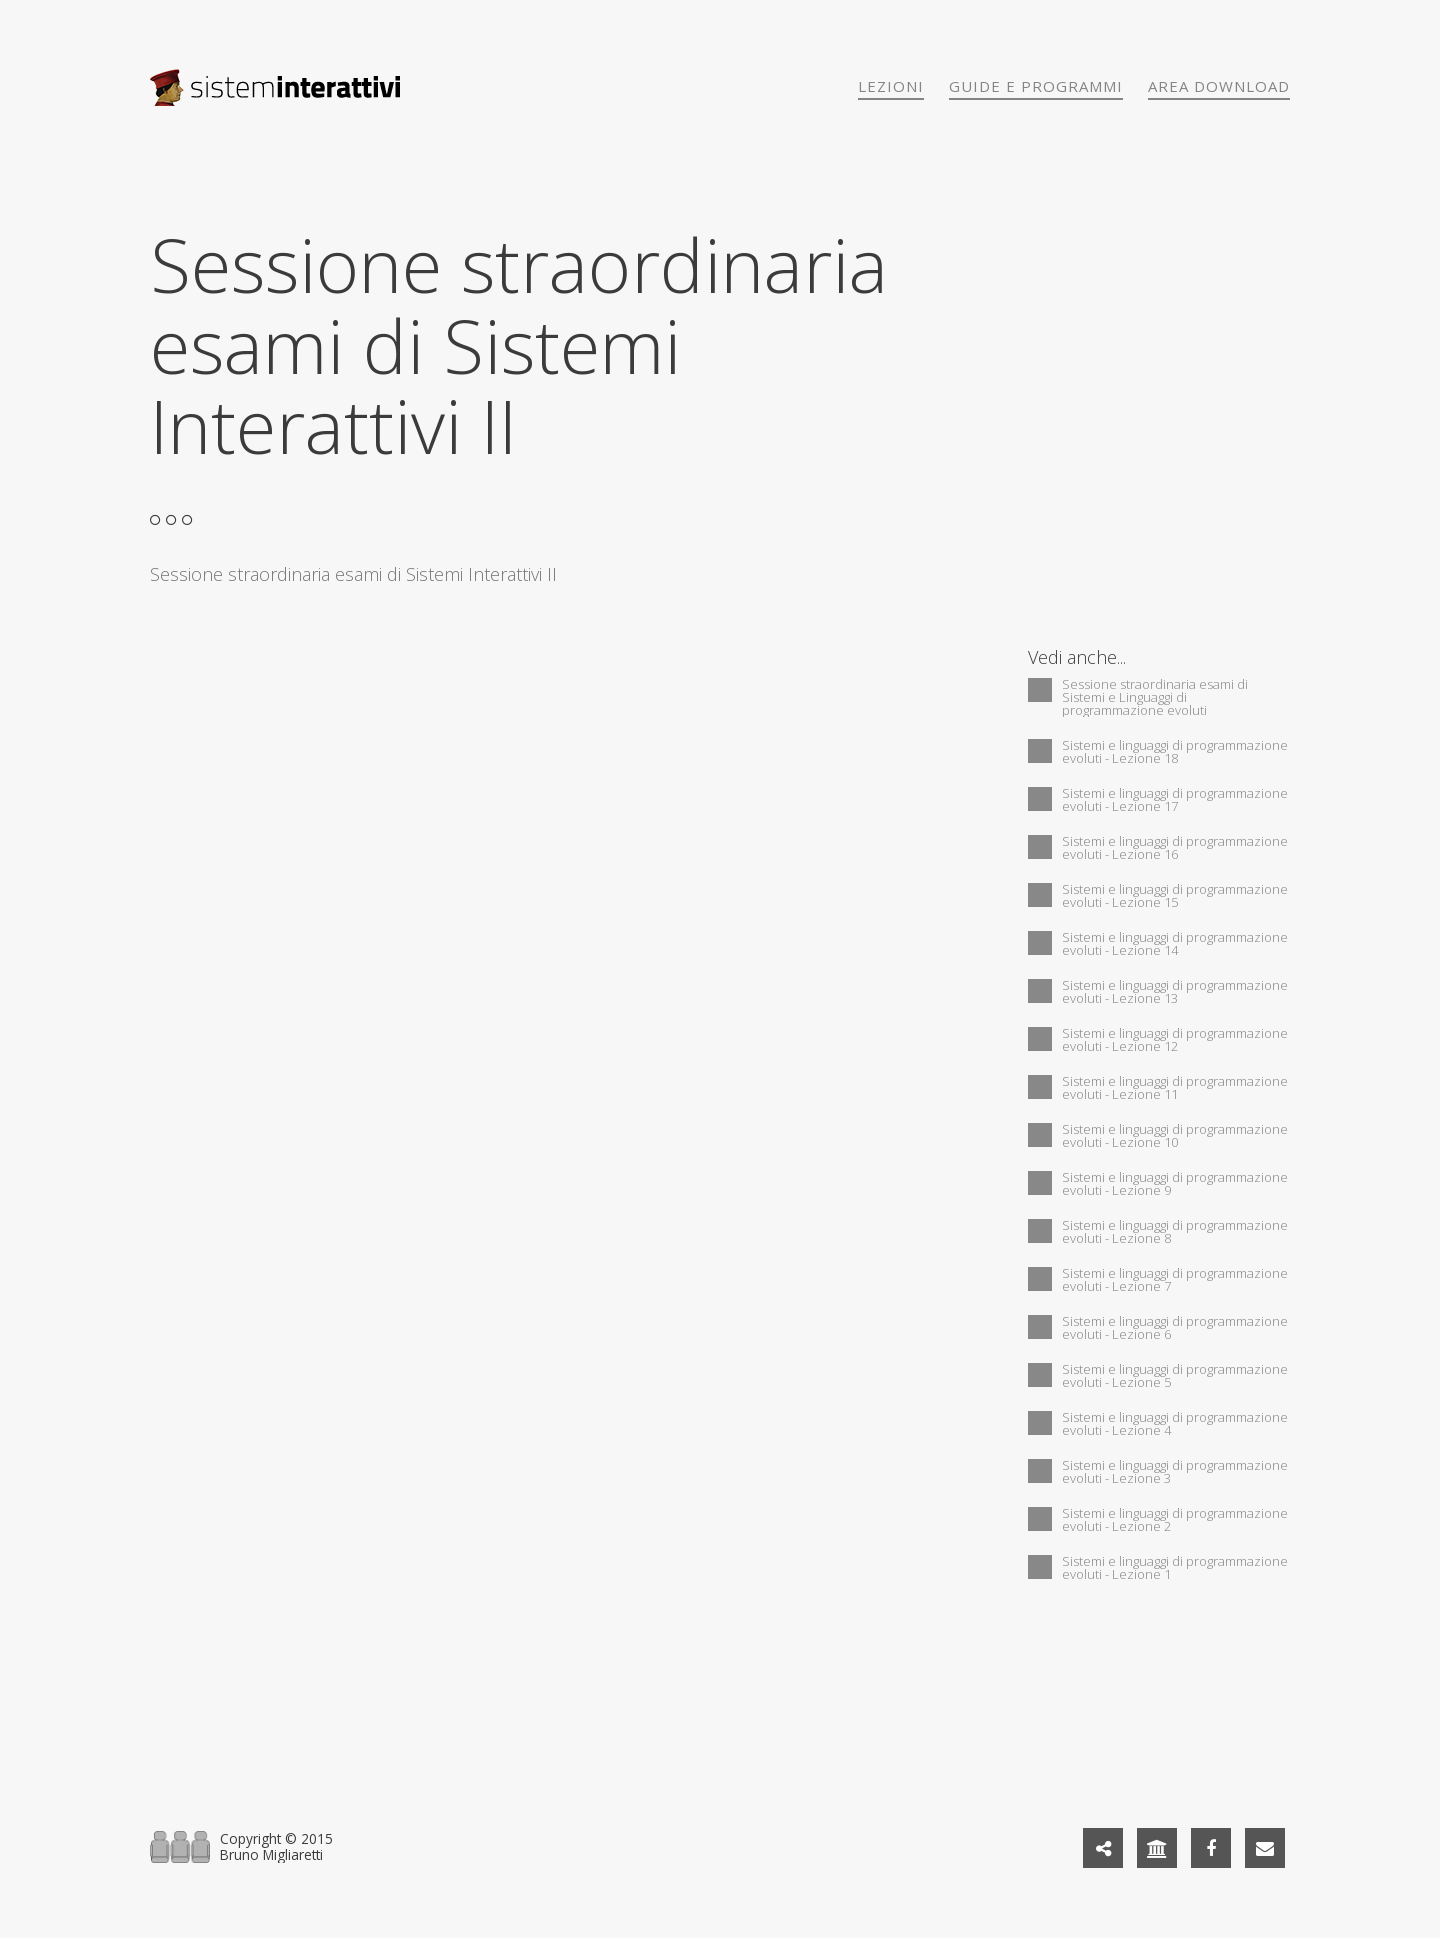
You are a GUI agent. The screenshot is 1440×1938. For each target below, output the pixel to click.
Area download (1219, 86)
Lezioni (891, 86)
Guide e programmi (1036, 86)
